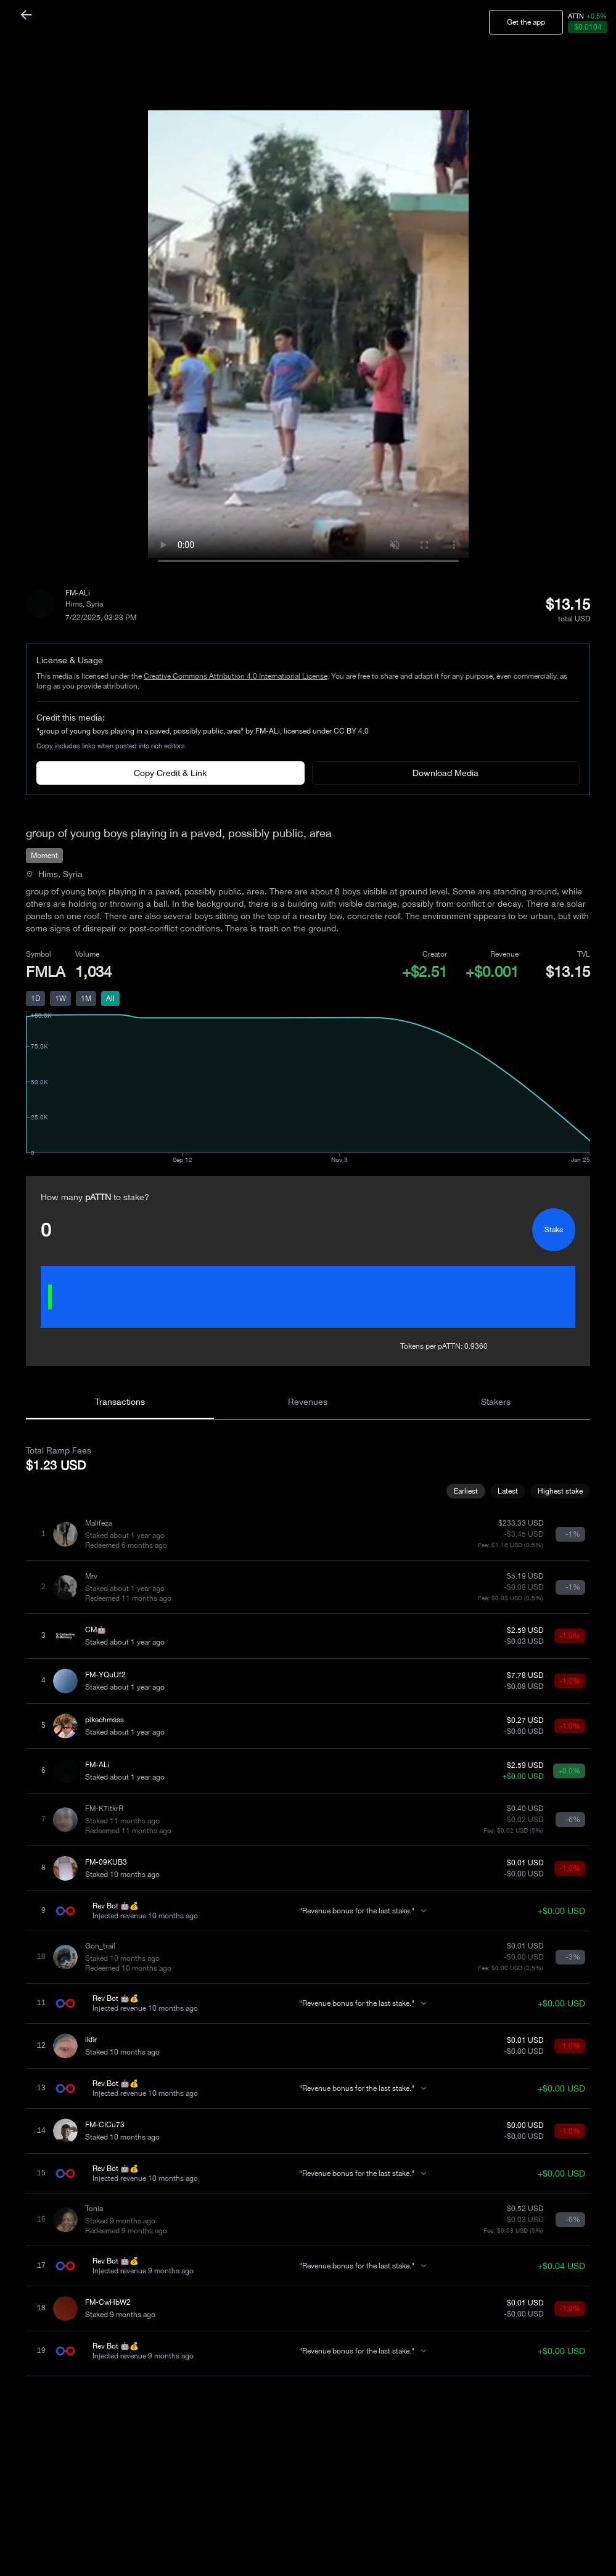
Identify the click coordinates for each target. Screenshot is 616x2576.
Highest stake (560, 1491)
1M (86, 998)
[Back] (26, 15)
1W (60, 998)
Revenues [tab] (307, 1402)
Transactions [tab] (120, 1402)
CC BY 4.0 (351, 731)
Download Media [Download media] (445, 773)
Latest (508, 1491)
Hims (74, 604)
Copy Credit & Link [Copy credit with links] (170, 773)
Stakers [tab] (496, 1402)
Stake (553, 1229)
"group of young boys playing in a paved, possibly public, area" (140, 731)
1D (35, 998)
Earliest (466, 1491)
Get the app (526, 22)
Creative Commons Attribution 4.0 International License (235, 676)
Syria (94, 604)
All (110, 998)
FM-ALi (77, 593)
